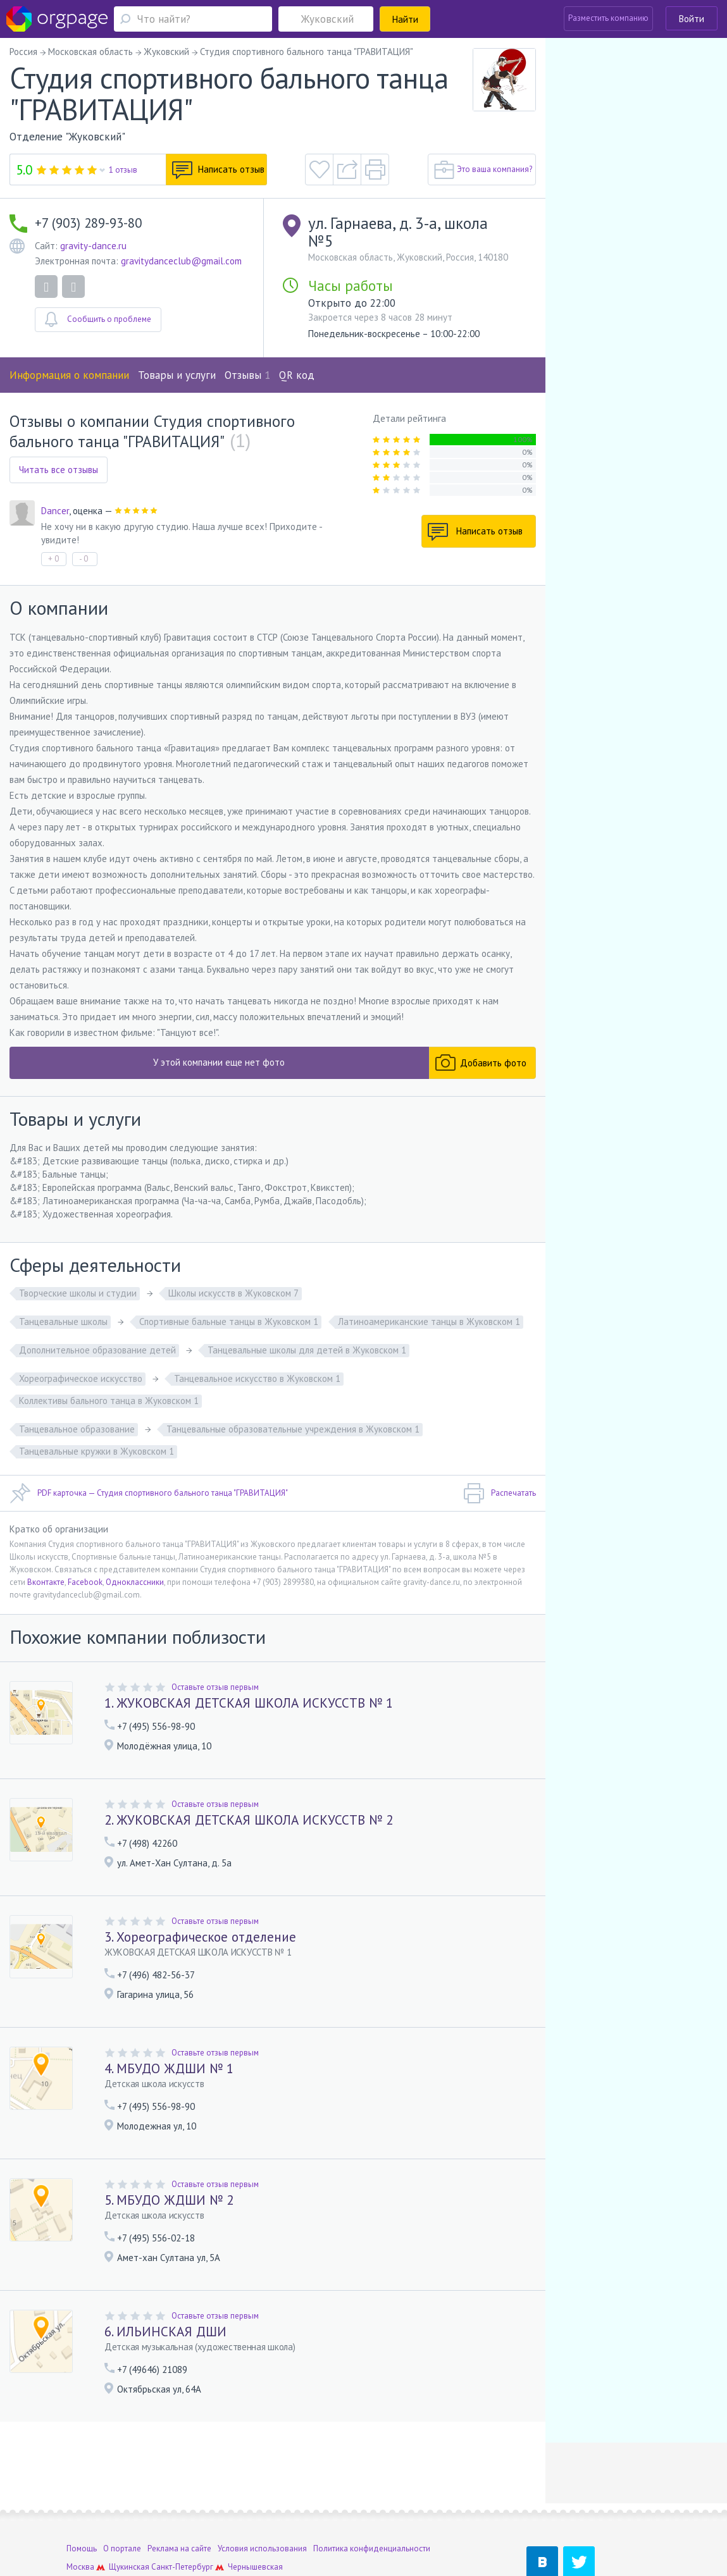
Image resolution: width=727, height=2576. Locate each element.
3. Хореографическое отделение (200, 1936)
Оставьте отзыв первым (215, 1687)
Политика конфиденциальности (371, 2501)
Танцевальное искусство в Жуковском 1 (257, 1378)
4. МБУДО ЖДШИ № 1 (168, 2068)
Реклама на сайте (179, 2501)
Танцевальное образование (77, 1429)
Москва (80, 2519)
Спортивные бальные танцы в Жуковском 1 (228, 1322)
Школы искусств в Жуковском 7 (233, 1293)
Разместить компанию (608, 18)
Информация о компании (69, 375)
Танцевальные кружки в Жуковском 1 (96, 1451)
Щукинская (129, 2519)
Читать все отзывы (58, 470)
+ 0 (53, 558)
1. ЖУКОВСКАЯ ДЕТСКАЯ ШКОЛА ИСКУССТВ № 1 (248, 1702)
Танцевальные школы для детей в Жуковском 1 (307, 1350)
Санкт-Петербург (182, 2519)
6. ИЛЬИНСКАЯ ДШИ (165, 2331)
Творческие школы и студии (78, 1293)
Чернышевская (255, 2519)
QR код (296, 375)
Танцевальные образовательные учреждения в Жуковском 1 (292, 1429)
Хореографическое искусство (80, 1378)
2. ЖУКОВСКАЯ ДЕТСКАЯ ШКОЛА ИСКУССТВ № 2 (248, 1819)
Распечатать (499, 1493)
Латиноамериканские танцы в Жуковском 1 (429, 1322)
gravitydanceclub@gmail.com (181, 261)
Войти (691, 19)
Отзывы (247, 375)
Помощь (81, 2501)
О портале (122, 2501)
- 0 (83, 558)
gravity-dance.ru (93, 246)
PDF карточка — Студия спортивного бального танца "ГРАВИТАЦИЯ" (148, 1493)
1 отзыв (123, 169)
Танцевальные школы (63, 1322)
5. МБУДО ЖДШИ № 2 (168, 2200)
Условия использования (262, 2501)
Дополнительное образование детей (97, 1350)
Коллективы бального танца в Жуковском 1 (109, 1401)
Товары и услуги (177, 375)
